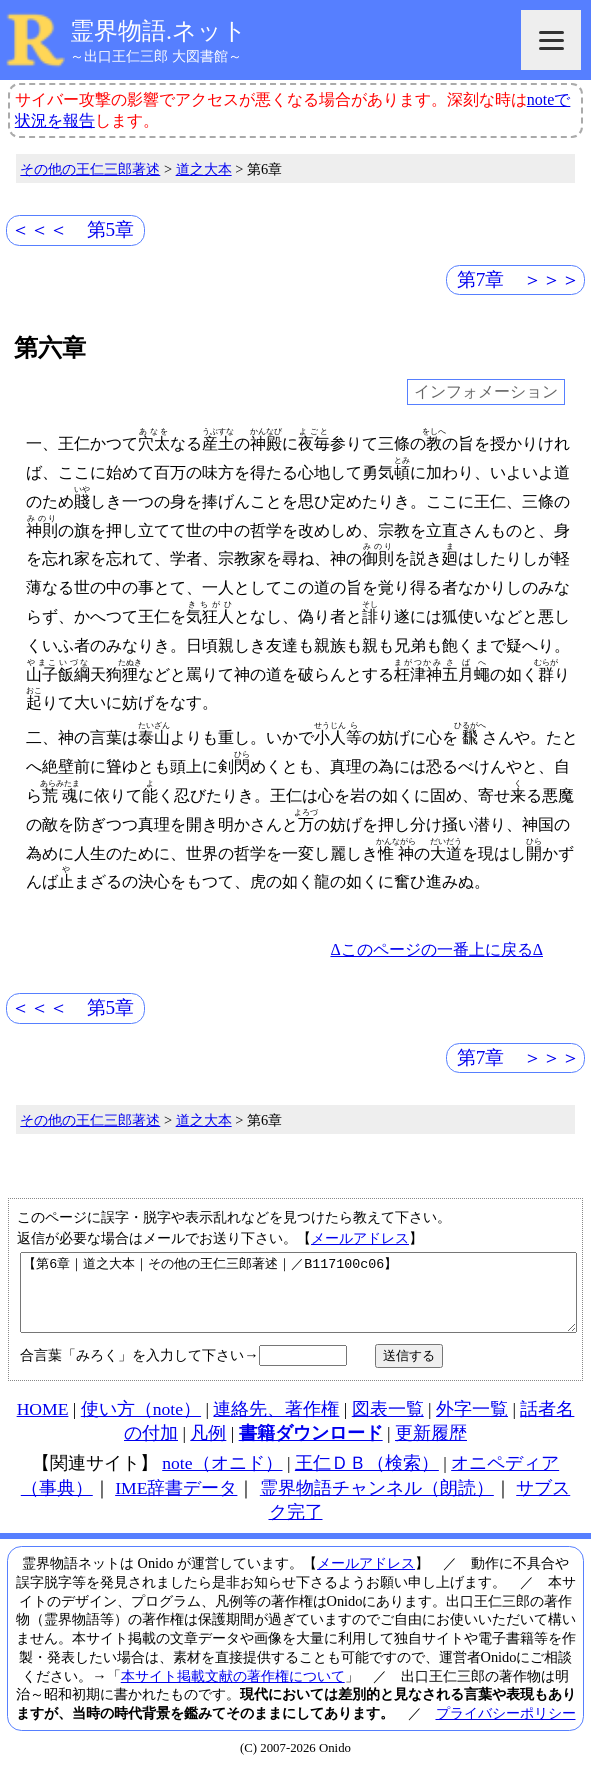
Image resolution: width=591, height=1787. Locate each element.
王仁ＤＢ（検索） (367, 1478)
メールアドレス (360, 1238)
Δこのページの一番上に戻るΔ (436, 949)
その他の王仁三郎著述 (90, 169)
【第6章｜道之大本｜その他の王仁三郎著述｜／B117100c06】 (298, 1300)
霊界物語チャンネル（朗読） (377, 1503)
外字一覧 (472, 1424)
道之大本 (204, 169)
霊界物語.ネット (158, 31)
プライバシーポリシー (506, 1728)
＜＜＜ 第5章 (73, 229)
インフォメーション (486, 391)
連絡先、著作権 (276, 1424)
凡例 (208, 1448)
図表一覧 (388, 1424)
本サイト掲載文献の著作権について (233, 1691)
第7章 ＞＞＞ (519, 279)
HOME (43, 1424)
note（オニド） (222, 1478)
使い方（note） (141, 1424)
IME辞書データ (176, 1503)
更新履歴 (431, 1448)
